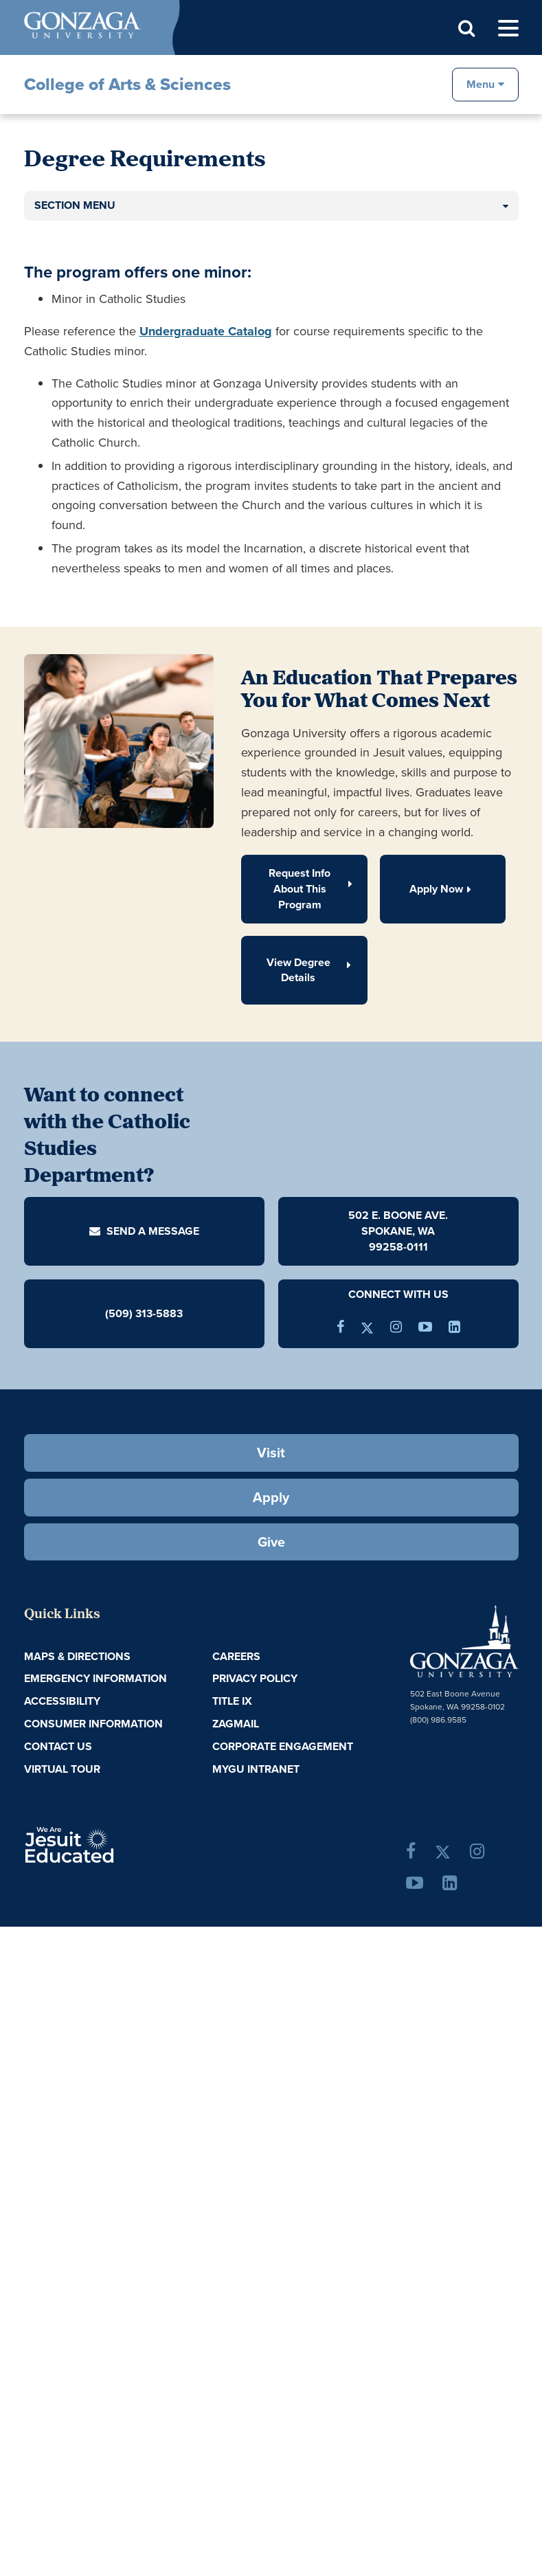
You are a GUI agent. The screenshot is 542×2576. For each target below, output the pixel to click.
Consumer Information (93, 1724)
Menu (480, 83)
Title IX (232, 1701)
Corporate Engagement (282, 1746)
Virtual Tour (62, 1769)
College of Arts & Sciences (127, 84)
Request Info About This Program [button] (311, 888)
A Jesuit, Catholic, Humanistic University (106, 1844)
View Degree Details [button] (310, 970)
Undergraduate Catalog (205, 331)
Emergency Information (95, 1678)
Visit (271, 1452)
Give (271, 1542)
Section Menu (74, 205)
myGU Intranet (256, 1769)
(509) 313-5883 (144, 1313)
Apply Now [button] (443, 889)
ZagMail (235, 1724)
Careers (236, 1656)
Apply (271, 1497)
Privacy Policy (254, 1678)
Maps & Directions (77, 1656)
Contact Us (58, 1746)
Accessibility (62, 1701)
